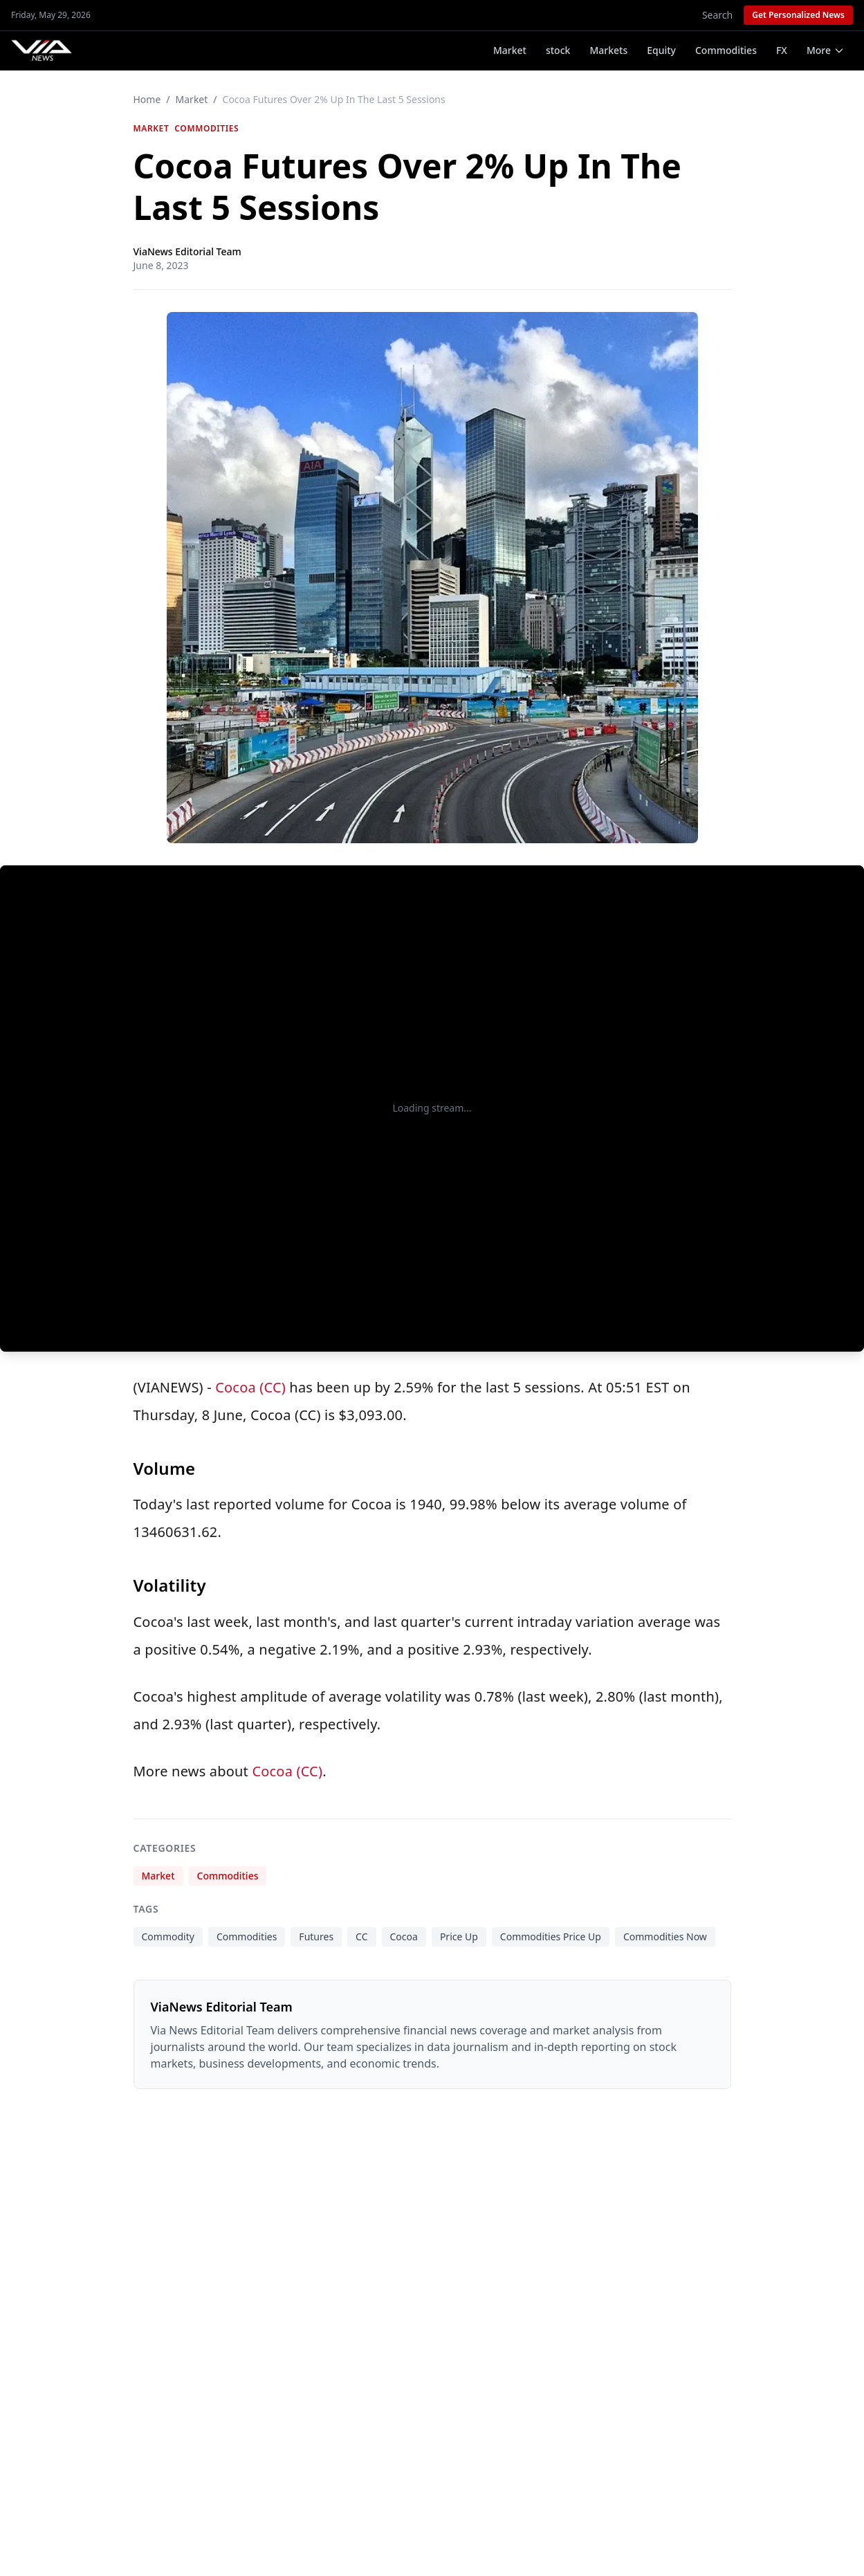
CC (361, 1936)
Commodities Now (665, 1936)
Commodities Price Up (550, 1936)
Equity (661, 50)
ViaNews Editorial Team (187, 251)
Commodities (726, 50)
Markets (608, 50)
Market (509, 50)
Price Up (459, 1936)
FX (781, 50)
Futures (316, 1936)
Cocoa (404, 1936)
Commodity (168, 1936)
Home (147, 99)
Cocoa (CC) (250, 1387)
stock (558, 50)
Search (717, 14)
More (826, 50)
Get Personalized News (798, 15)
